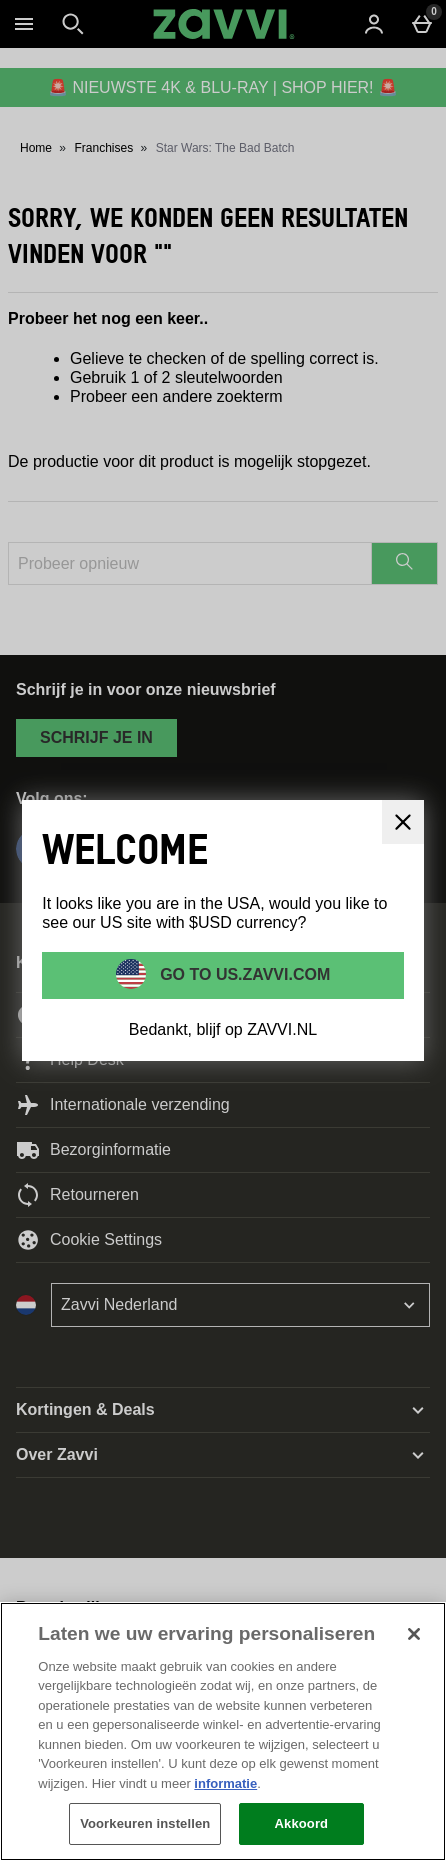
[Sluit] (403, 822)
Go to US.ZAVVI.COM (243, 973)
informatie (225, 1783)
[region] (223, 1731)
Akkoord (302, 1823)
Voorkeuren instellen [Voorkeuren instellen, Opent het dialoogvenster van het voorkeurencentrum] (145, 1823)
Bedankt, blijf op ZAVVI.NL (223, 1029)
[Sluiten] (414, 1634)
